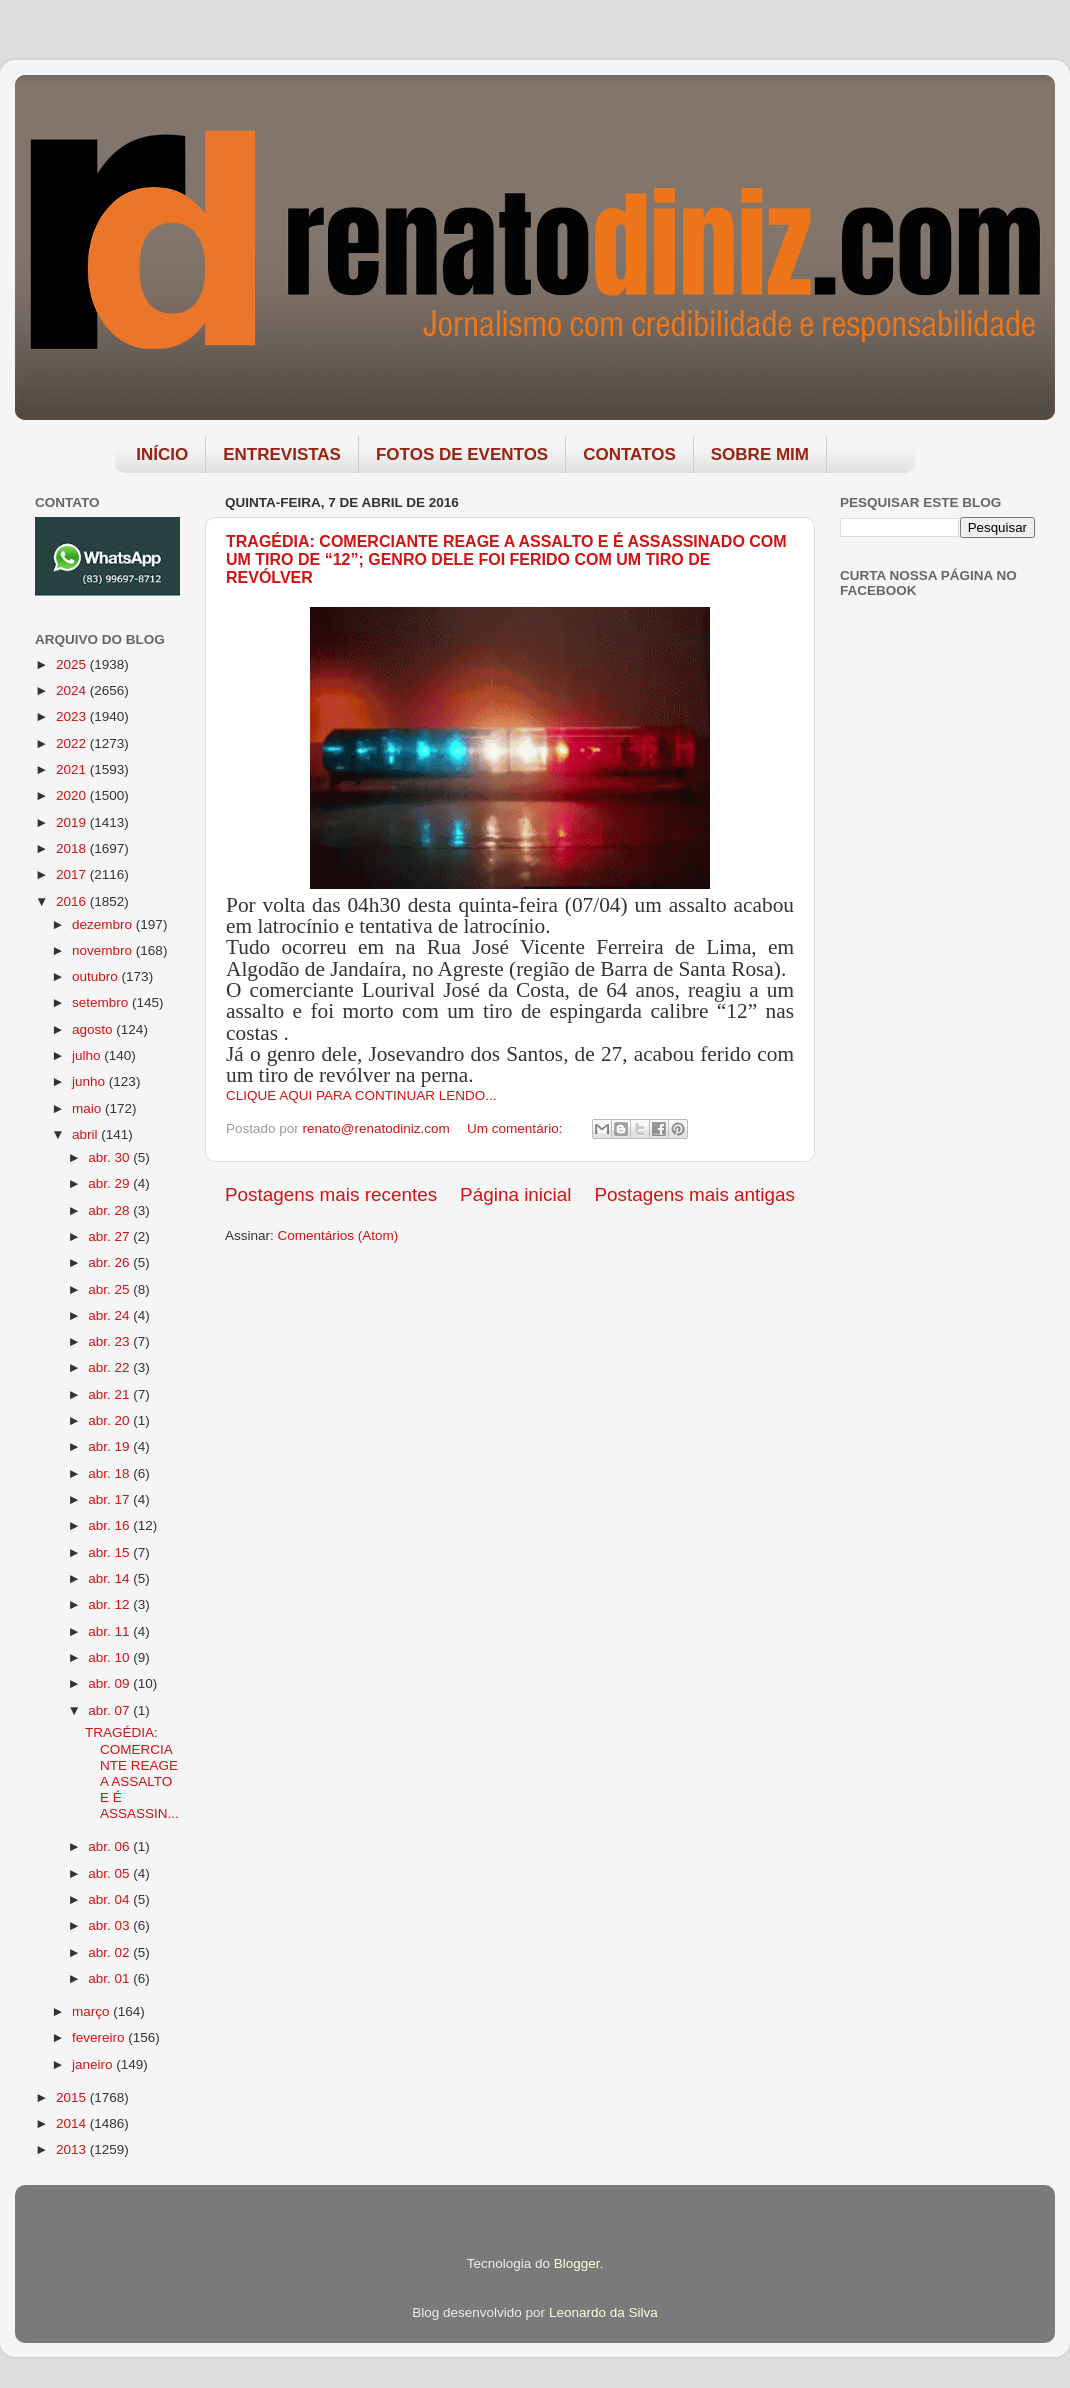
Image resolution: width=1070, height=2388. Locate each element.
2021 (73, 769)
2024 (73, 690)
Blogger (577, 2263)
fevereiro (100, 2037)
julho (88, 1055)
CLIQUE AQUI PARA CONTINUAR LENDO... (361, 1095)
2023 (73, 716)
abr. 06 (110, 1846)
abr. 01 (110, 1978)
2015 (73, 2097)
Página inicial (515, 1194)
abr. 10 (110, 1657)
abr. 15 (110, 1552)
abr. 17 (110, 1499)
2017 (73, 874)
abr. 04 (110, 1899)
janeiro (94, 2064)
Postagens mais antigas (694, 1194)
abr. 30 (110, 1157)
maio (88, 1108)
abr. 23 (110, 1341)
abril (86, 1134)
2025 (73, 664)
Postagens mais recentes (331, 1194)
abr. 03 (110, 1925)
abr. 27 (110, 1236)
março (92, 2011)
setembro (102, 1002)
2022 (73, 743)
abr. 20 (110, 1420)
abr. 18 (110, 1473)
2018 (73, 848)
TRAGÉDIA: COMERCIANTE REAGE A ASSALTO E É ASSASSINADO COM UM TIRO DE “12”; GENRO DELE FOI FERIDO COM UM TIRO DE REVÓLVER (506, 559)
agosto (94, 1029)
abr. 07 (110, 1710)
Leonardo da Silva (603, 2312)
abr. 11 (110, 1631)
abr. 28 (110, 1210)
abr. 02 (110, 1952)
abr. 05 (110, 1873)
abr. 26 (110, 1262)
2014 (73, 2123)
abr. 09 (110, 1683)
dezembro (104, 924)
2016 (73, 901)
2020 (73, 795)
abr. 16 (110, 1525)
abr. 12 (110, 1604)
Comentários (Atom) (338, 1235)
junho (90, 1081)
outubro (97, 976)
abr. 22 (110, 1367)
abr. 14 (110, 1578)
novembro (104, 950)
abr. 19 (110, 1446)
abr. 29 (110, 1183)
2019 (73, 822)
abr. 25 (110, 1289)
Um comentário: (516, 1128)
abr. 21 (110, 1394)
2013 (73, 2149)
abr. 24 (110, 1315)
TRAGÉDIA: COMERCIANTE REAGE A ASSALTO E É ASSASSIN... (132, 1773)
